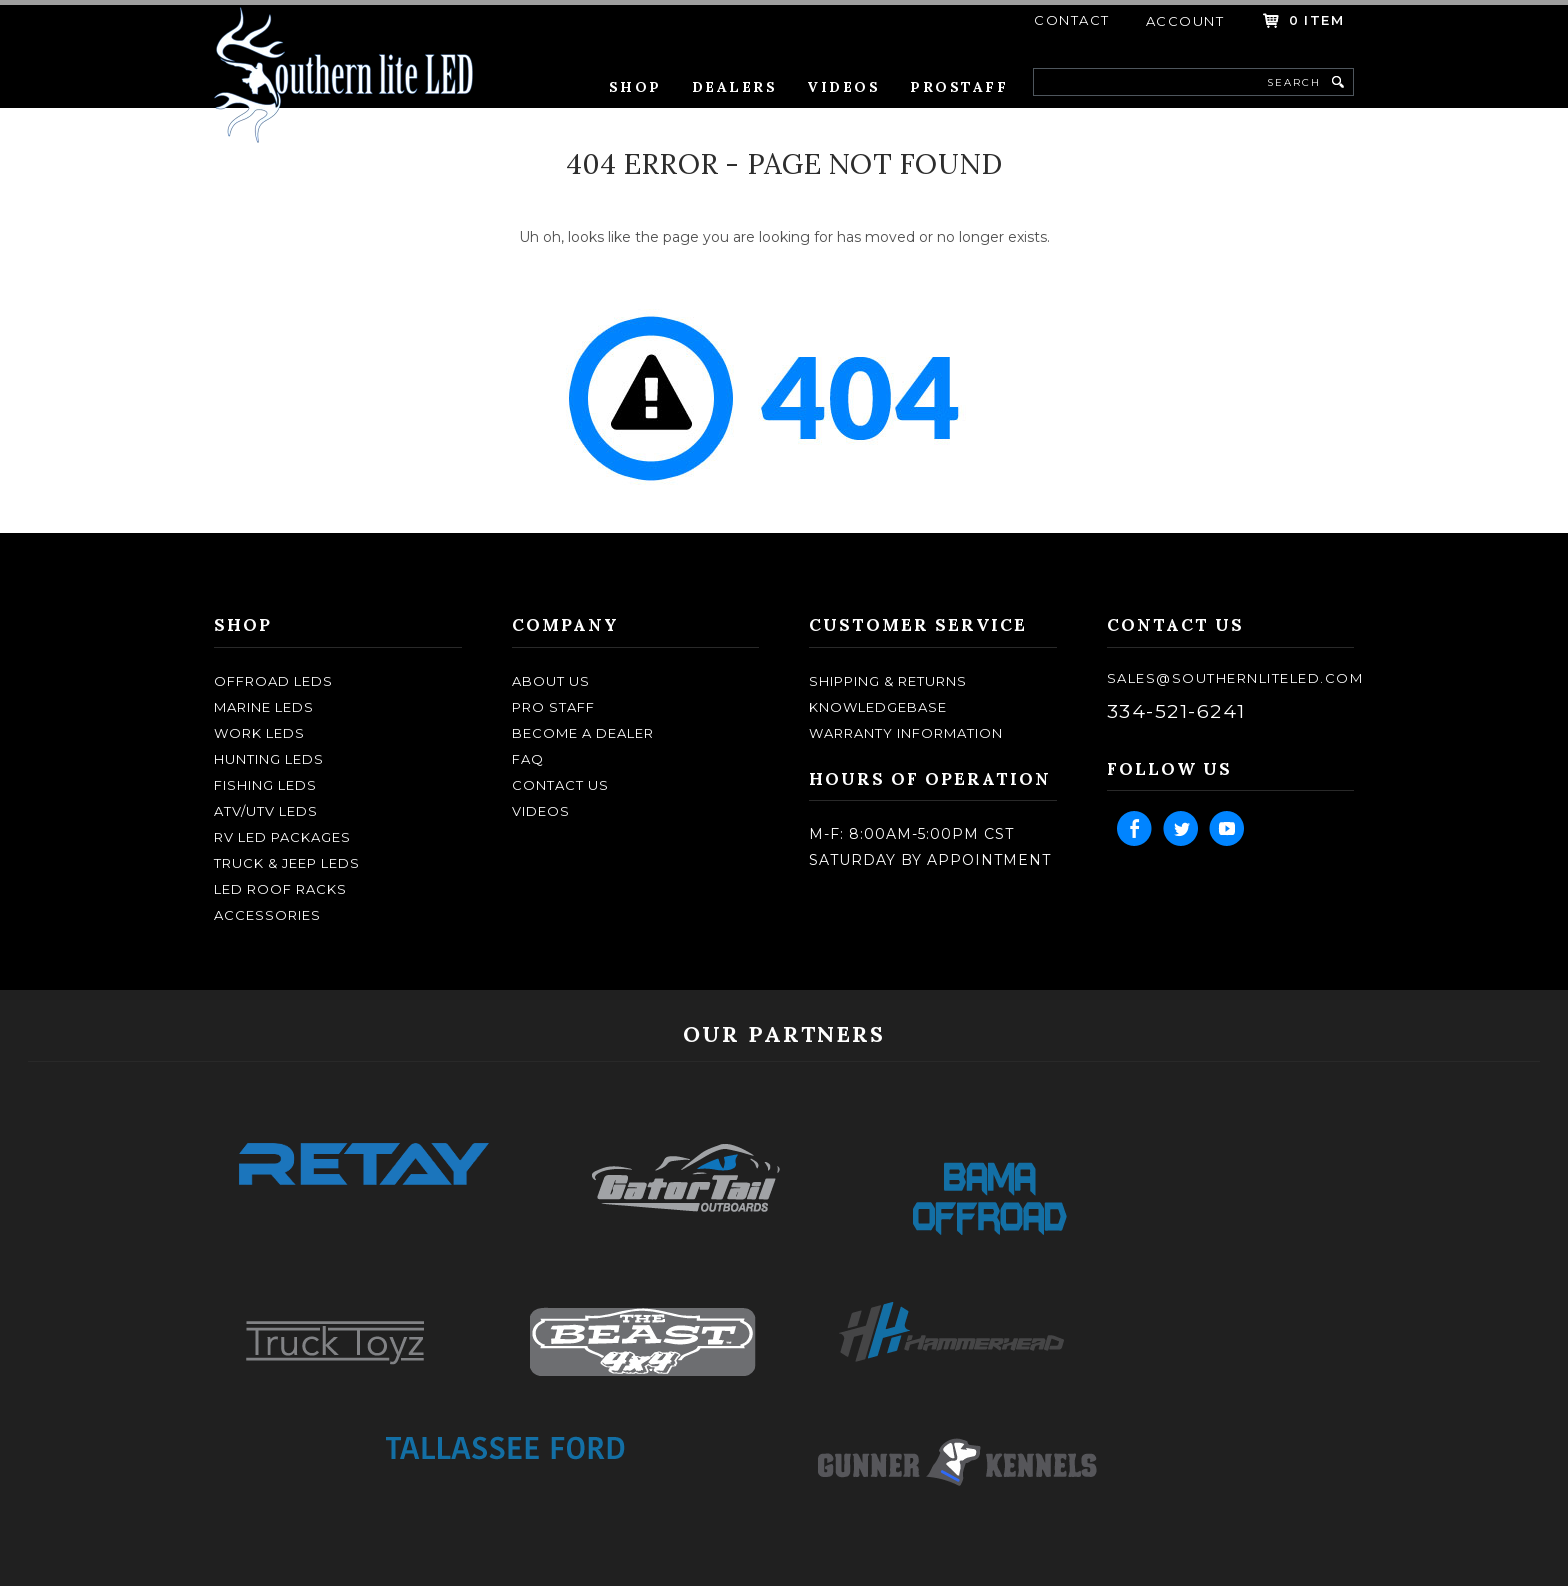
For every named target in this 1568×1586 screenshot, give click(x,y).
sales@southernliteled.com (1235, 678)
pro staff (553, 707)
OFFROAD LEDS (273, 681)
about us (551, 681)
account (1185, 21)
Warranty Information (906, 733)
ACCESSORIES (267, 915)
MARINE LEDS (264, 707)
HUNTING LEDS (269, 759)
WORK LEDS (259, 733)
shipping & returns (888, 681)
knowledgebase (878, 707)
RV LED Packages (282, 837)
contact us (560, 785)
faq (528, 759)
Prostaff (959, 87)
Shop (635, 87)
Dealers (735, 87)
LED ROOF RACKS (280, 889)
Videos (843, 87)
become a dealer (583, 733)
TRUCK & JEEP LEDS (287, 863)
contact (1072, 20)
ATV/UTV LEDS (266, 811)
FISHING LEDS (265, 785)
